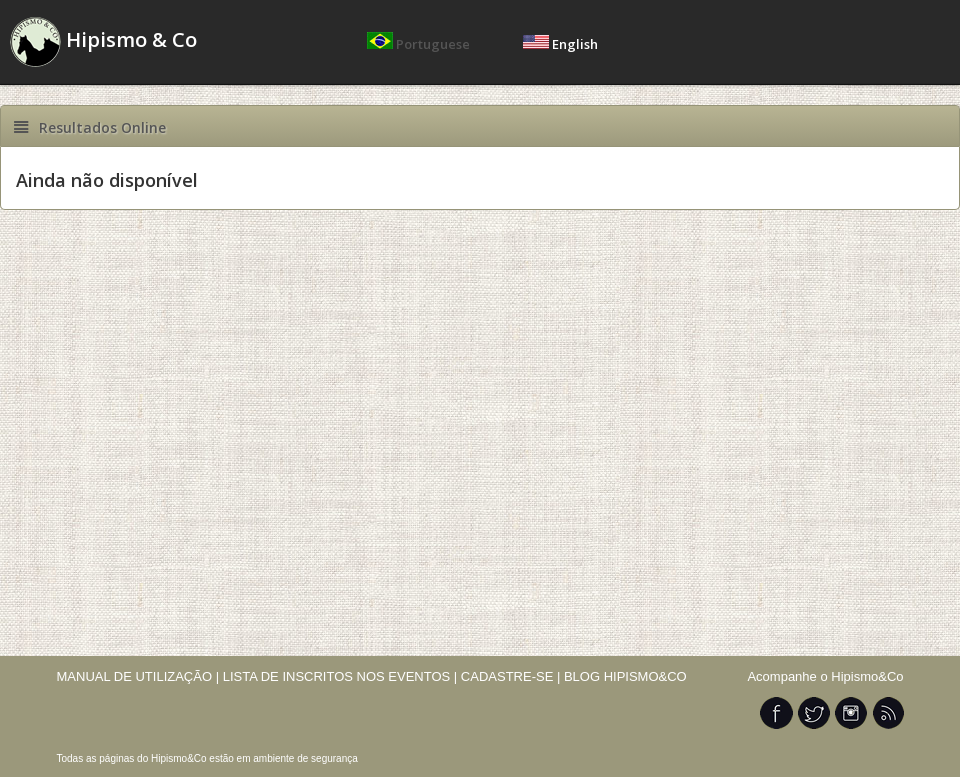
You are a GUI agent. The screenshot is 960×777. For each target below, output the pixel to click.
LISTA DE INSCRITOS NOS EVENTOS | (340, 676)
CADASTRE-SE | (512, 676)
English (560, 44)
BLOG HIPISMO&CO (625, 676)
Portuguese (420, 44)
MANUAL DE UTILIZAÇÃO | (138, 676)
